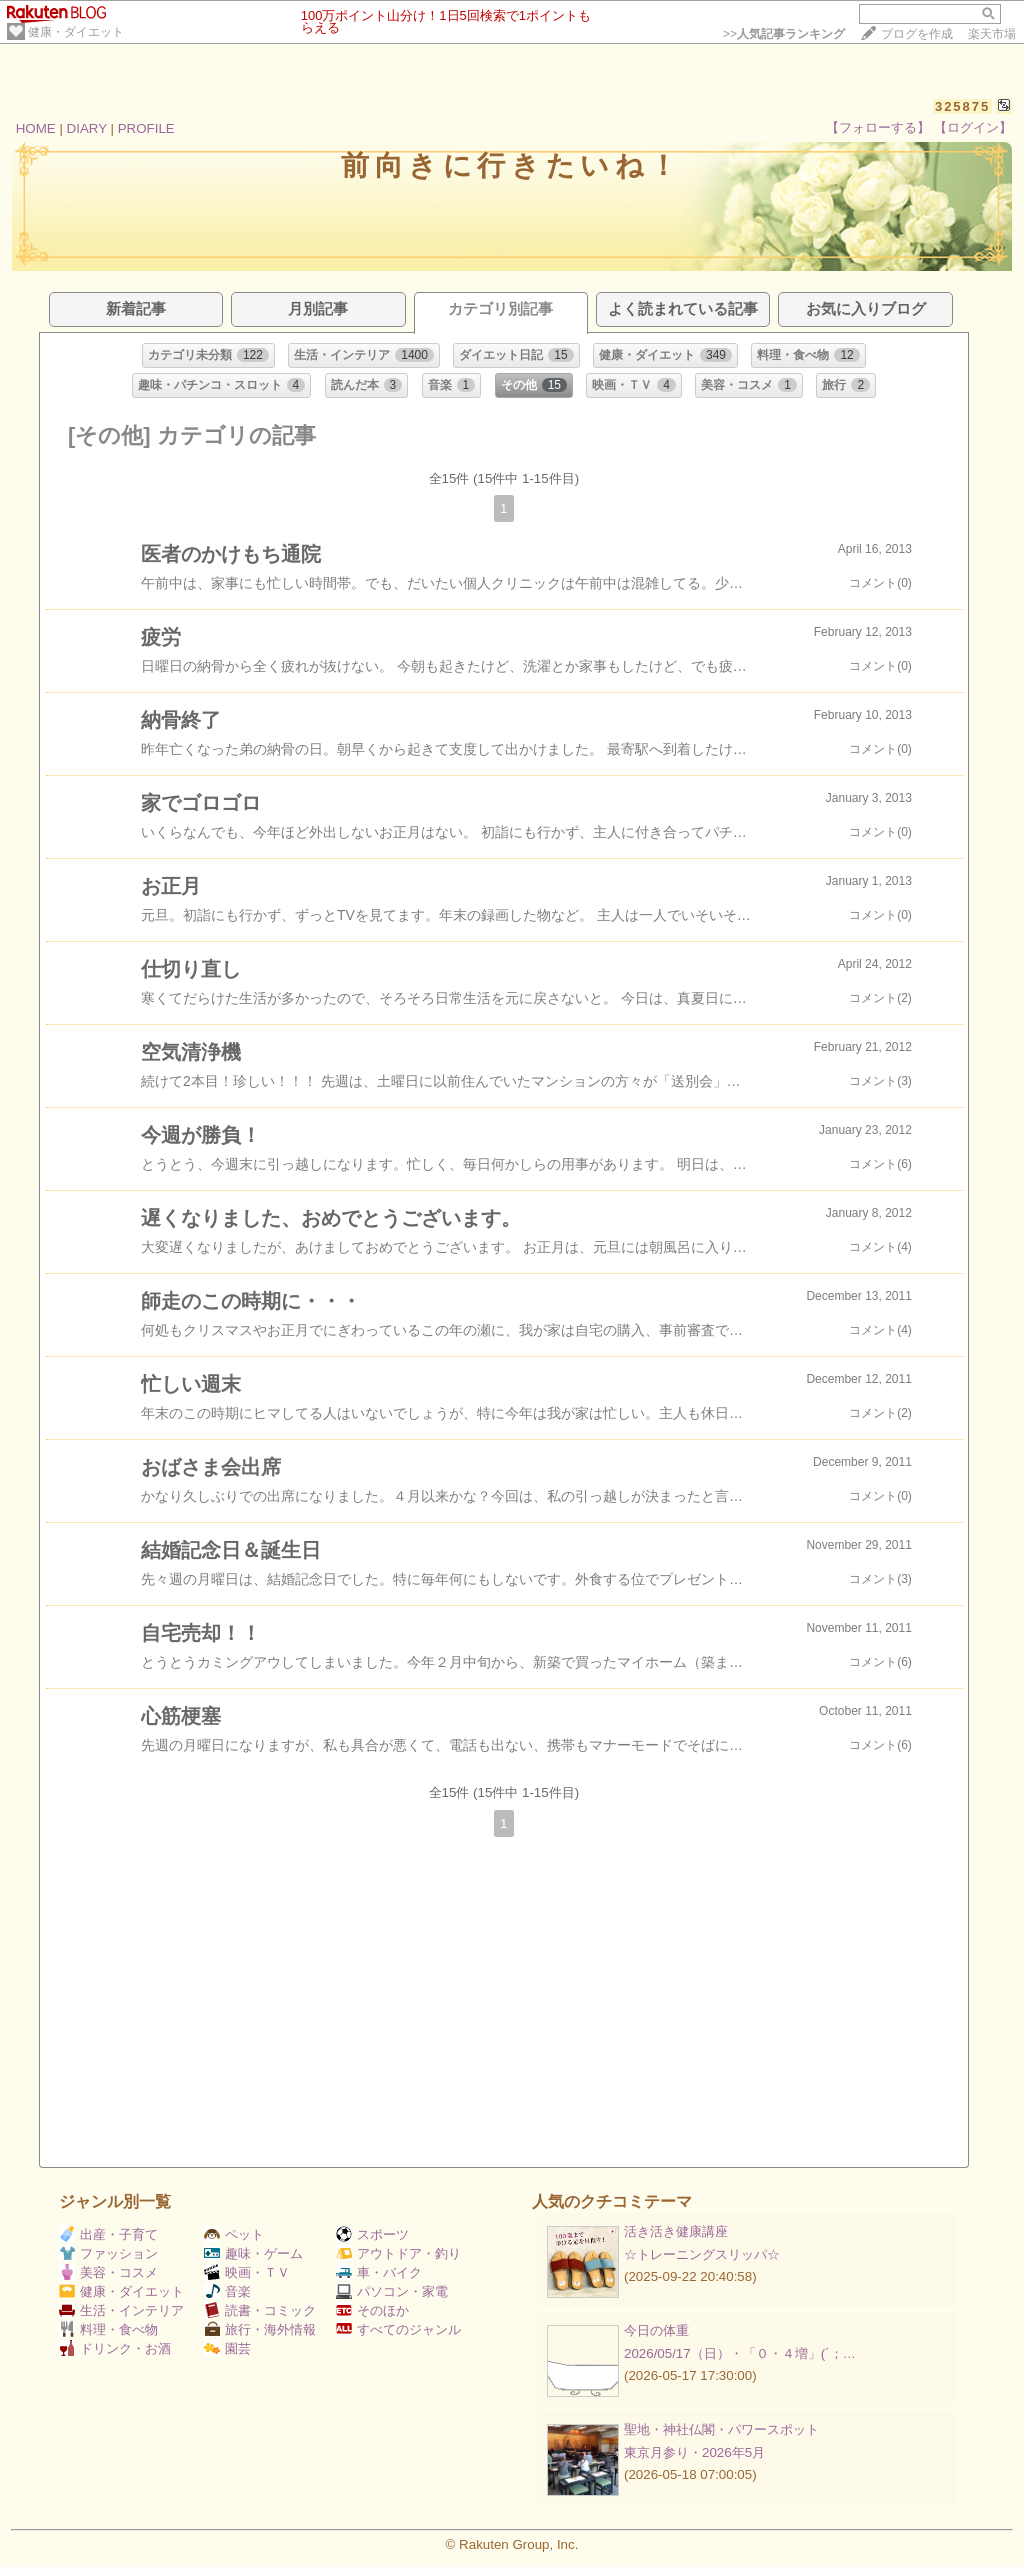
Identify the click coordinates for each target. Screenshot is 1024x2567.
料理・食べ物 (108, 2329)
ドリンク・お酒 (115, 2348)
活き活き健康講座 (676, 2231)
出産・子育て (108, 2234)
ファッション (108, 2253)
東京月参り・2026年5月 (694, 2452)
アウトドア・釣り (398, 2253)
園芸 (227, 2348)
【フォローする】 (878, 127)
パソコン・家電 (392, 2291)
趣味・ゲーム (253, 2253)
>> (784, 34)
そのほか (372, 2310)
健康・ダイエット (76, 32)
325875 (962, 106)
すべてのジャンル (398, 2329)
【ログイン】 (973, 127)
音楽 (227, 2291)
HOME (36, 128)
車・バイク (379, 2272)
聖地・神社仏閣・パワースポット (721, 2429)
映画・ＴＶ (247, 2272)
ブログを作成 (917, 34)
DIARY (87, 128)
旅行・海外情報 (260, 2329)
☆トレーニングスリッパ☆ (702, 2254)
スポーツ (372, 2234)
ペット (234, 2234)
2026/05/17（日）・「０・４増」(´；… (740, 2353)
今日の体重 (656, 2330)
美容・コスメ (108, 2272)
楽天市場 (992, 34)
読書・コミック (260, 2310)
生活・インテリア (121, 2310)
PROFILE (146, 128)
